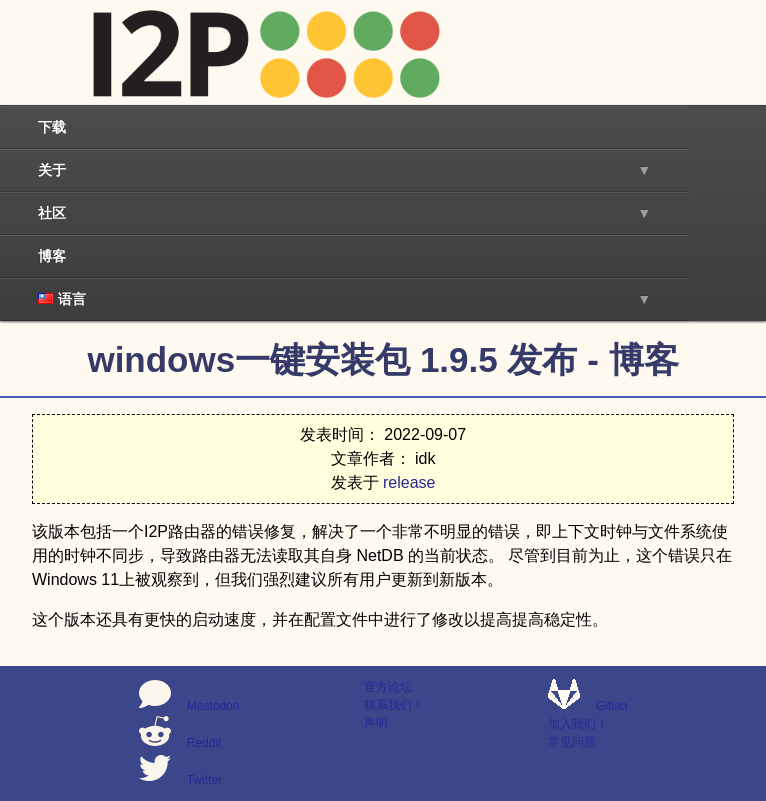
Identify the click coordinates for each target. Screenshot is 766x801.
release (409, 482)
